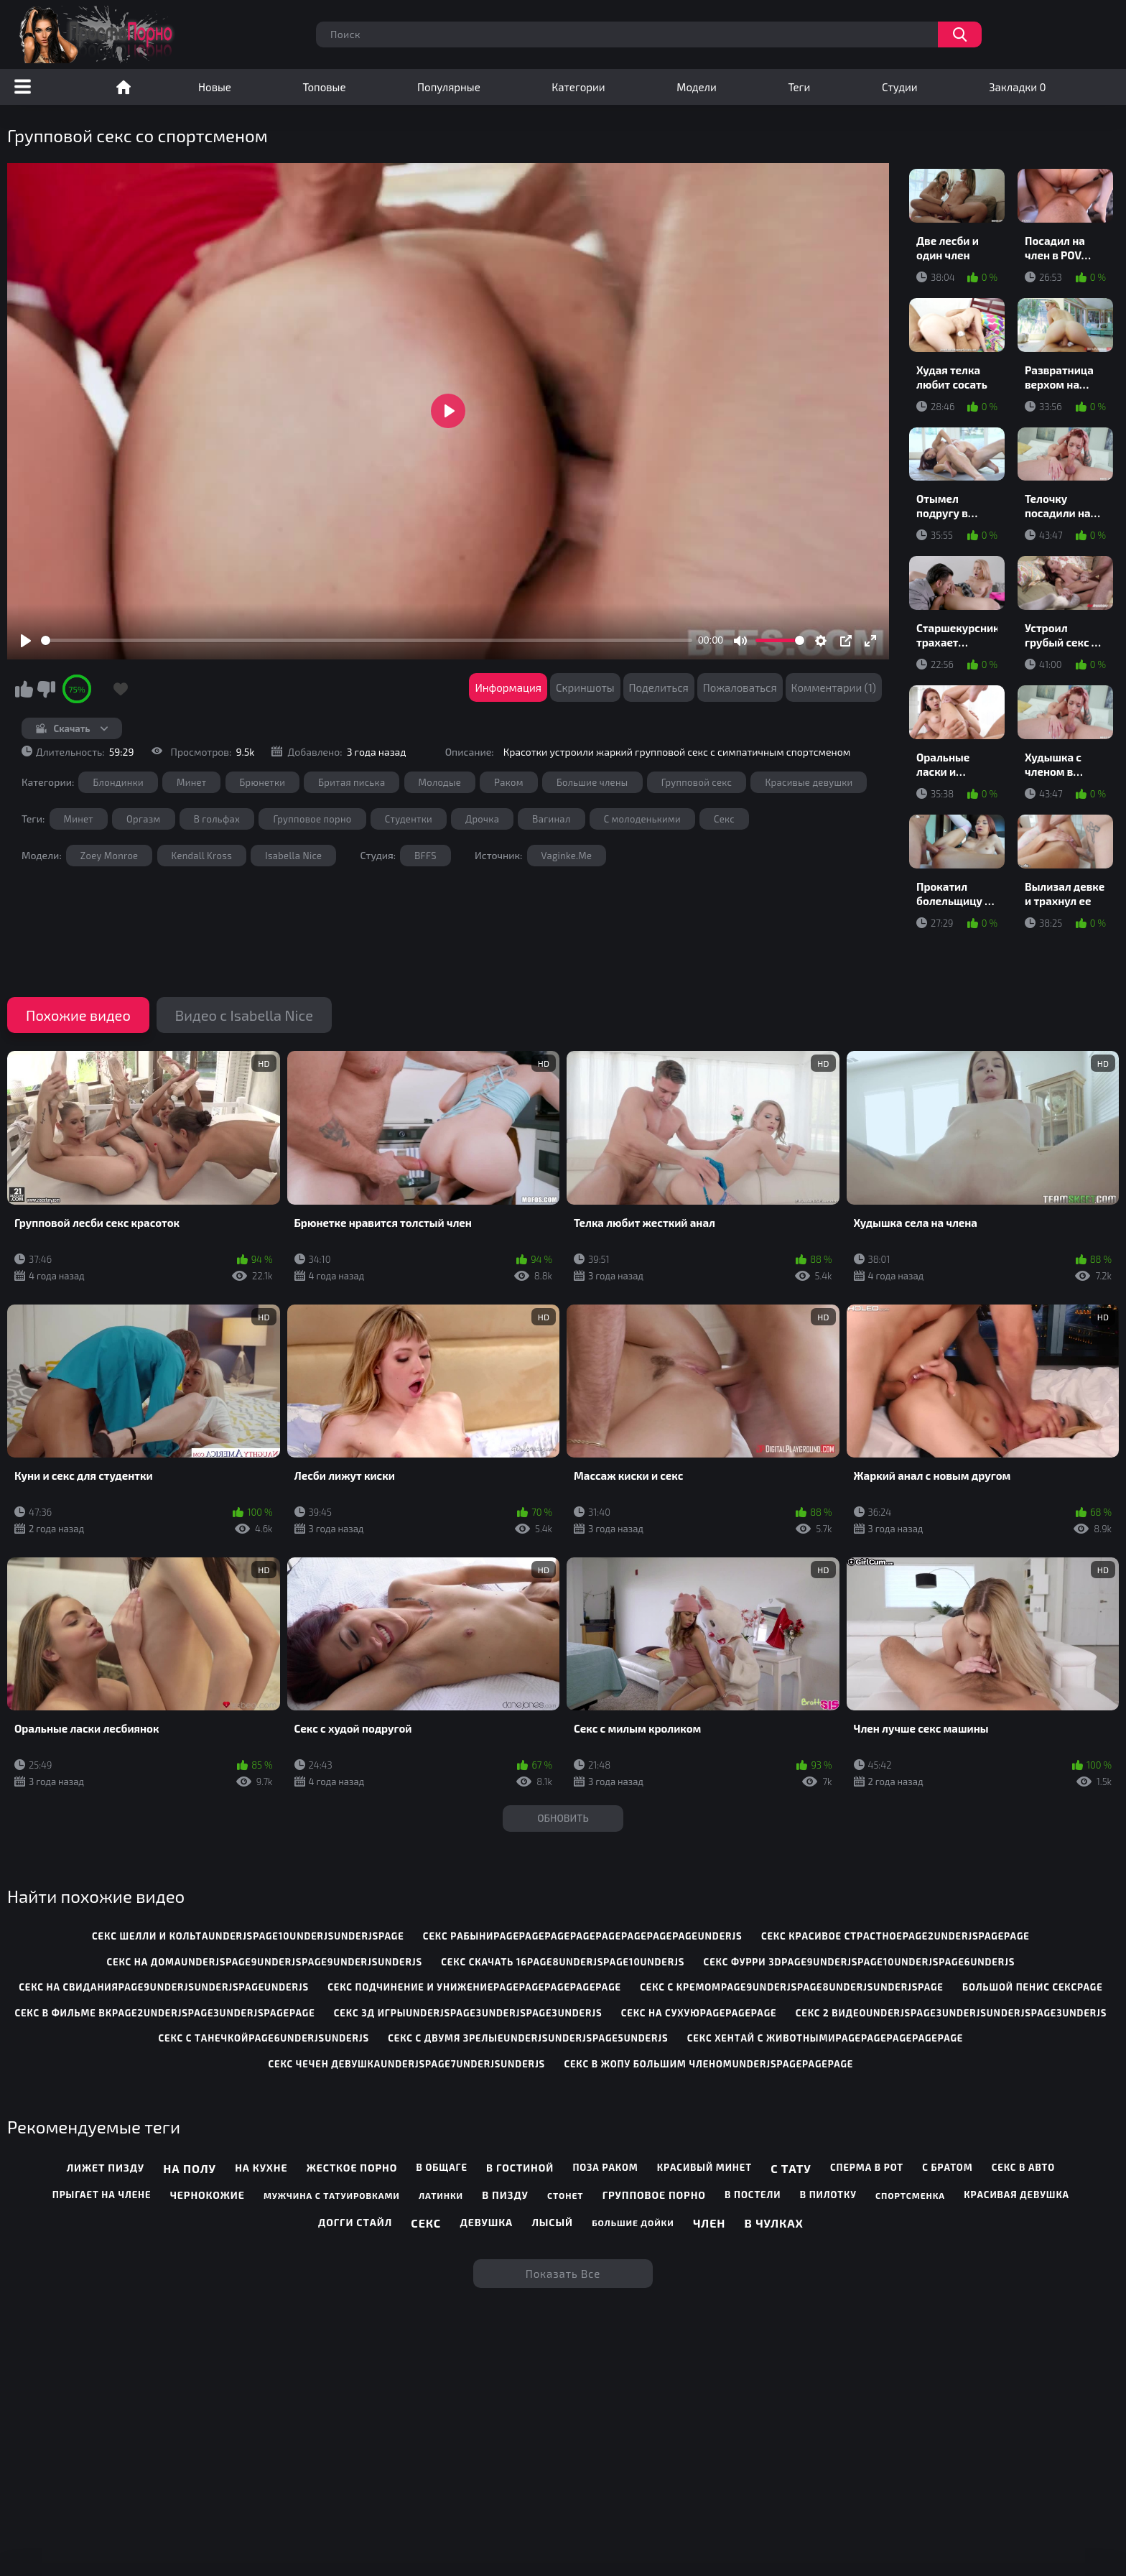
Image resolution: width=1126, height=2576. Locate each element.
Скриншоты (585, 687)
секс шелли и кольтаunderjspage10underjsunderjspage (248, 1936)
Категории (578, 86)
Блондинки (118, 782)
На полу (189, 2168)
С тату (791, 2168)
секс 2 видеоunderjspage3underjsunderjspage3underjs (951, 2013)
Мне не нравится (46, 689)
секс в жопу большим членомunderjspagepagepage (708, 2064)
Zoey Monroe (109, 855)
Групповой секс (696, 782)
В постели (753, 2194)
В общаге (441, 2167)
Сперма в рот (866, 2167)
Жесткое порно (352, 2168)
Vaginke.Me (566, 855)
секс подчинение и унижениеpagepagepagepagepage (474, 1987)
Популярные (448, 86)
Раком (509, 782)
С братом (947, 2167)
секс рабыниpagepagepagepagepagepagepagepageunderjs (583, 1936)
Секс (724, 819)
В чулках (774, 2223)
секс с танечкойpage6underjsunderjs (263, 2038)
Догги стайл (355, 2222)
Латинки (441, 2195)
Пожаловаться (740, 687)
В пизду (505, 2195)
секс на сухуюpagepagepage (699, 2013)
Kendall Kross (202, 855)
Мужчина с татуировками (332, 2195)
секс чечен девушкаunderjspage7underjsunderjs (407, 2064)
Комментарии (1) (833, 687)
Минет (191, 782)
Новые (214, 86)
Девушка (486, 2222)
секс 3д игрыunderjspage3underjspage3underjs (468, 2013)
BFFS (425, 855)
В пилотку (828, 2194)
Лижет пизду (105, 2168)
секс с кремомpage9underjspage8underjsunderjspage (792, 1987)
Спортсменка (910, 2195)
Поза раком (605, 2167)
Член (709, 2223)
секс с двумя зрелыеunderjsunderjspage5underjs (528, 2038)
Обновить (563, 1818)
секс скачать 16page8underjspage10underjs (562, 1962)
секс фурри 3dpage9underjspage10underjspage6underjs (859, 1962)
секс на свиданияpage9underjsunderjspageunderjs (164, 1987)
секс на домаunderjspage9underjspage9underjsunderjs (264, 1962)
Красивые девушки (808, 782)
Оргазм (143, 819)
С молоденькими (642, 819)
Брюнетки (263, 782)
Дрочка (482, 819)
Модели (696, 86)
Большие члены (592, 782)
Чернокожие (207, 2195)
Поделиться (659, 687)
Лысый (551, 2222)
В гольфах (217, 819)
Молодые (440, 782)
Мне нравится (23, 689)
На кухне (261, 2168)
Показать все (563, 2273)
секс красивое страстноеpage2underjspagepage (895, 1936)
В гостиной (520, 2168)
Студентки (408, 819)
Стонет (565, 2195)
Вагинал (551, 819)
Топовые (323, 86)
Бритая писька (351, 782)
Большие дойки (633, 2223)
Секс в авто (1023, 2167)
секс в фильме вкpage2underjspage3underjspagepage (164, 2013)
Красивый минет (704, 2167)
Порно (123, 87)
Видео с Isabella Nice (244, 1015)
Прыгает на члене (102, 2194)
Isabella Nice (293, 855)
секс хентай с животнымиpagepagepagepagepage (825, 2038)
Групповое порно (312, 819)
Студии (900, 86)
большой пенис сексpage (1032, 1987)
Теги (799, 86)
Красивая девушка (1016, 2194)
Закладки (1017, 86)
